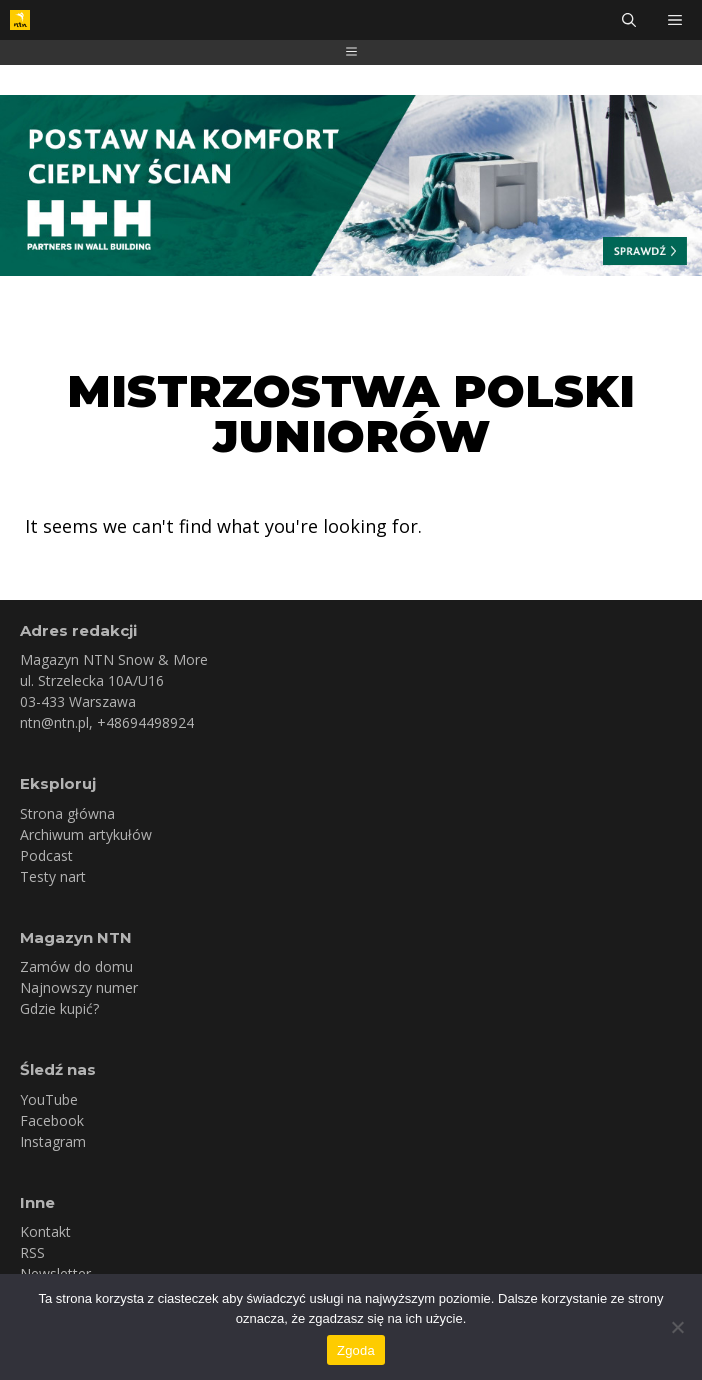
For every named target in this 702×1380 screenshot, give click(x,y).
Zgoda (356, 1350)
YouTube (49, 1099)
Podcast (46, 855)
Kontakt (45, 1231)
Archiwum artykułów (86, 834)
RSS (32, 1252)
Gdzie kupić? (59, 1008)
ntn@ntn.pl (54, 722)
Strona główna (67, 813)
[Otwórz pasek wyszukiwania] (629, 20)
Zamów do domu (76, 966)
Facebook (52, 1120)
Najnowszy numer (79, 987)
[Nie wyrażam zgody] (677, 1327)
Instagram (53, 1141)
